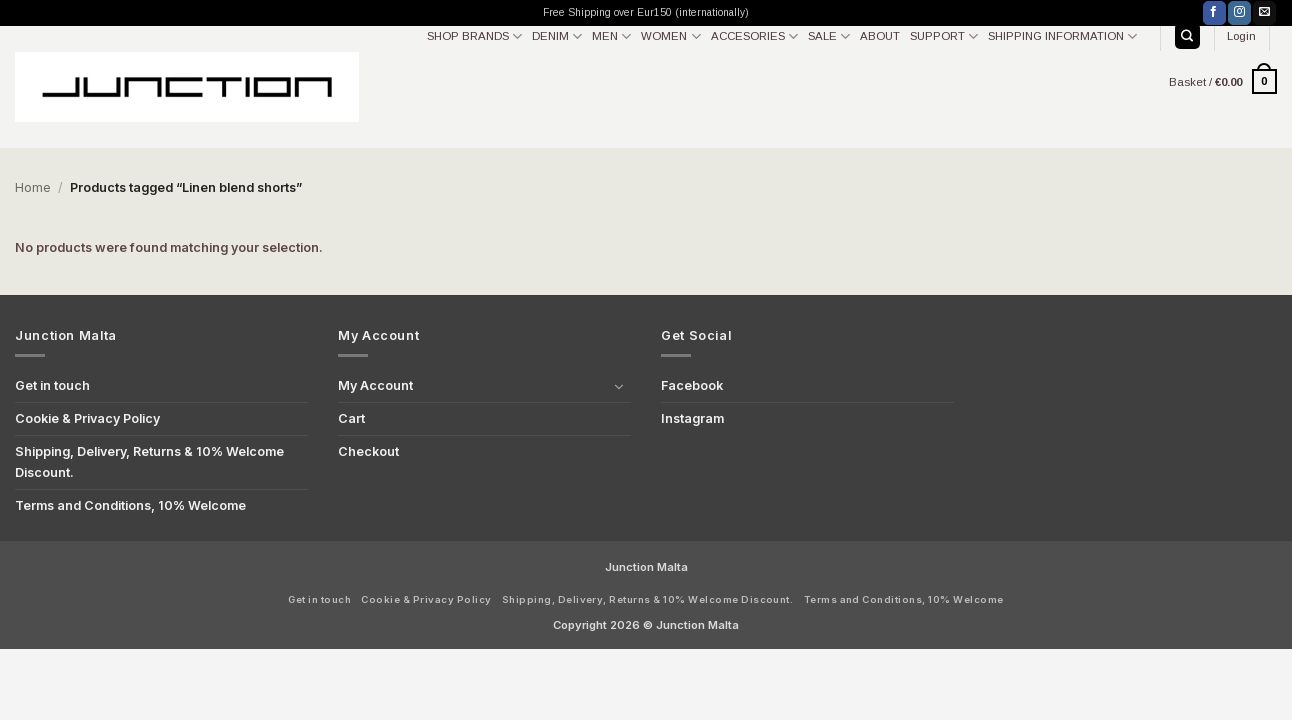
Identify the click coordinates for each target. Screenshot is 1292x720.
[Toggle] (619, 386)
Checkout (368, 451)
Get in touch (52, 385)
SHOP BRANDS (474, 36)
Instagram (692, 418)
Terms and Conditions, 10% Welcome (130, 505)
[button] (1241, 36)
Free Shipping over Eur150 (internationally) (646, 12)
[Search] (1187, 36)
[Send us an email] (1264, 13)
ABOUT (880, 36)
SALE (829, 36)
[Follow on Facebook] (1214, 13)
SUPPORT (944, 36)
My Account (375, 385)
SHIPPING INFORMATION (1062, 36)
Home (33, 187)
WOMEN (670, 36)
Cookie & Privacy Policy (87, 418)
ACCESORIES (754, 36)
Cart (351, 418)
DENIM (557, 36)
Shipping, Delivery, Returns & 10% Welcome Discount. (149, 461)
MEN (611, 36)
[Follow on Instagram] (1239, 13)
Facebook (692, 385)
